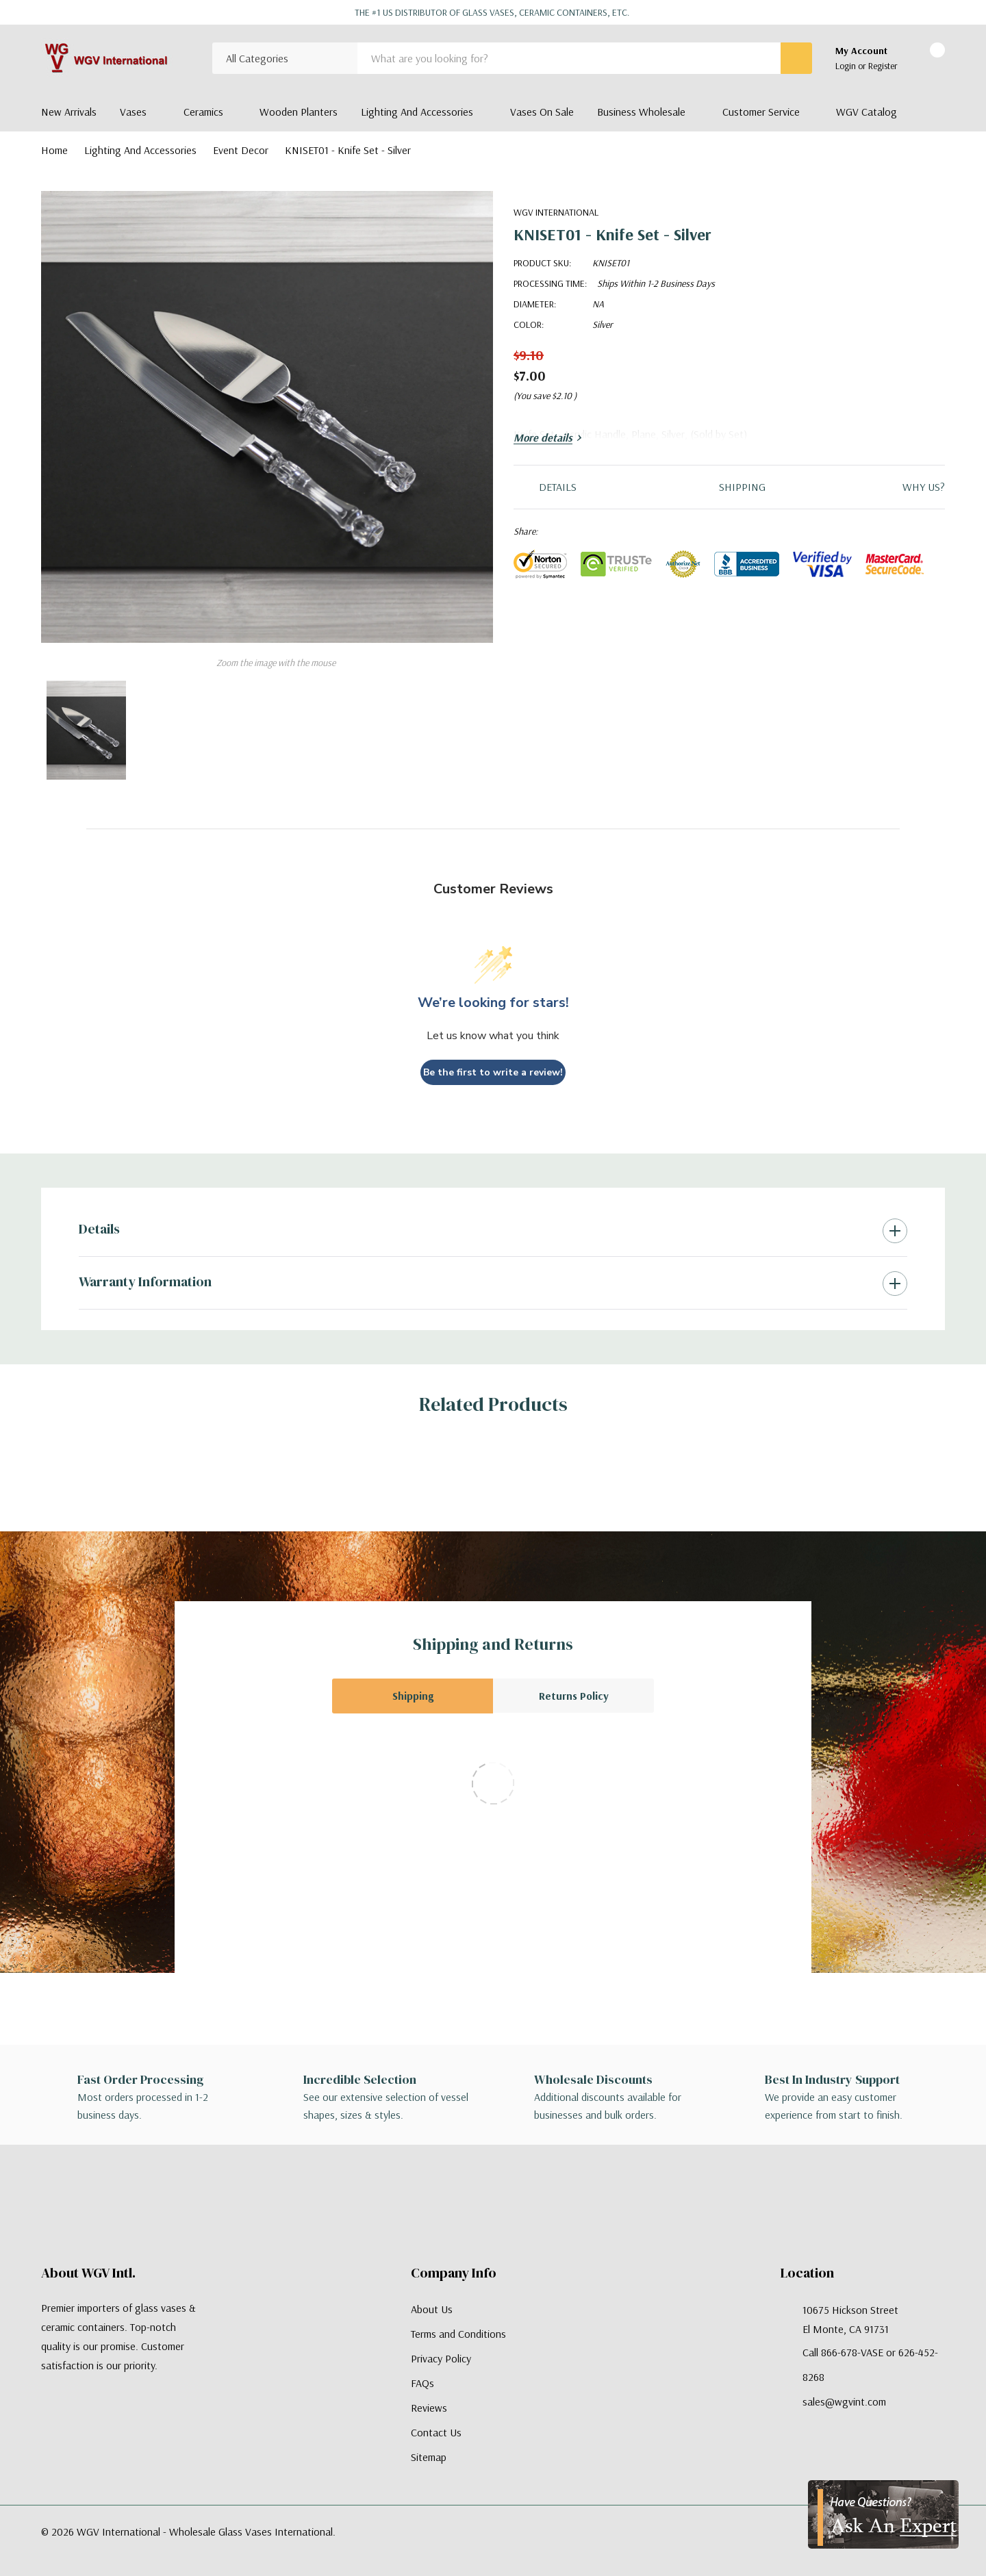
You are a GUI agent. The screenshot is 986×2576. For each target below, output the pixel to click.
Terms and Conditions (458, 2334)
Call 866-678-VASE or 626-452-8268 (870, 2364)
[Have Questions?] (883, 2514)
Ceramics (203, 111)
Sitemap (428, 2457)
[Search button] (796, 58)
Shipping (412, 1696)
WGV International (556, 212)
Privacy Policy (441, 2358)
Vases (133, 111)
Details (99, 1228)
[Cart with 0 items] (925, 59)
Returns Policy (574, 1696)
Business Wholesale (641, 111)
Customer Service (761, 111)
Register (883, 66)
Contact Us (436, 2432)
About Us (432, 2309)
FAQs (422, 2383)
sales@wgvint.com (844, 2401)
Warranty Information (145, 1281)
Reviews (429, 2407)
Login (846, 66)
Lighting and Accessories (417, 111)
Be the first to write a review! (493, 1072)
